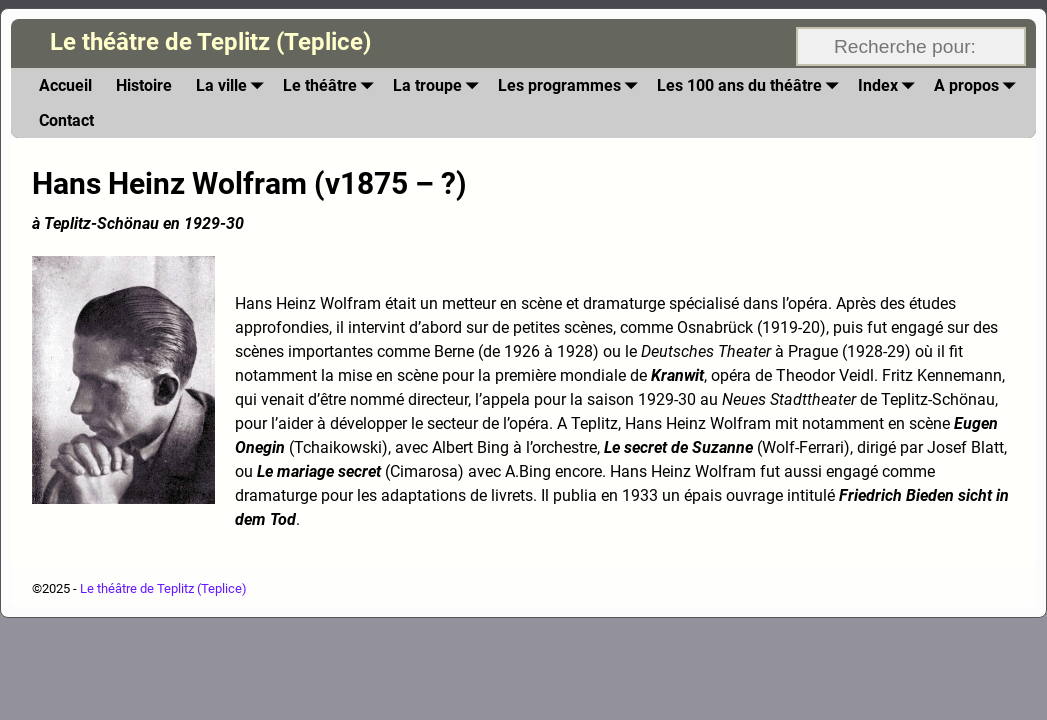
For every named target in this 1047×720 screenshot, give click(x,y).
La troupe (439, 85)
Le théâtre (332, 85)
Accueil (65, 85)
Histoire (144, 85)
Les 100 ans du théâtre (751, 85)
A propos (978, 85)
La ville (233, 85)
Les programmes (571, 85)
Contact (66, 120)
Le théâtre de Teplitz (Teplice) (210, 42)
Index (890, 85)
